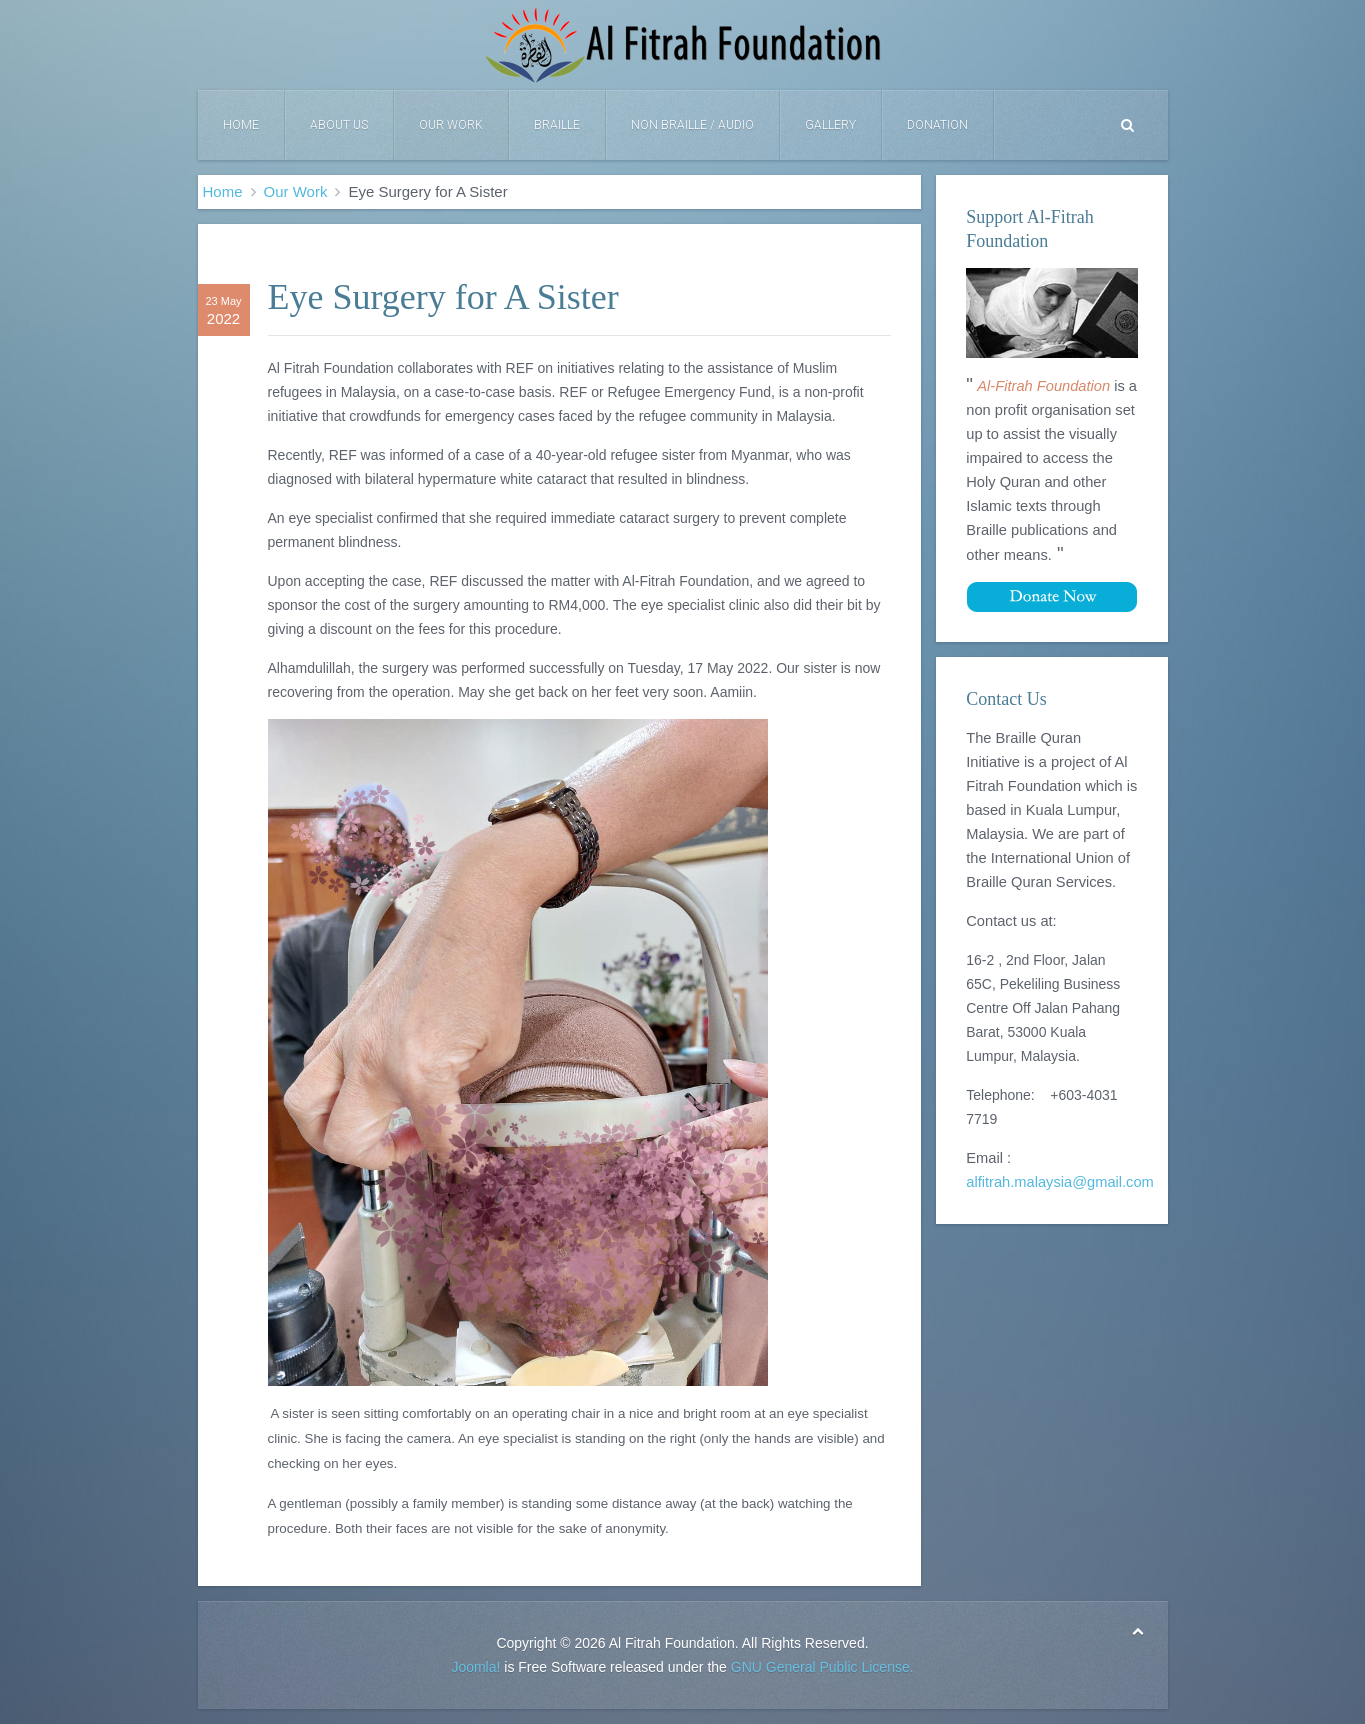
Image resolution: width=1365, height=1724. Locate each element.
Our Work (451, 125)
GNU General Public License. (822, 1667)
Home (241, 125)
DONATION (937, 125)
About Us (339, 125)
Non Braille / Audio (692, 125)
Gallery (830, 125)
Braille (557, 125)
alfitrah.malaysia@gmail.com (1060, 1182)
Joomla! (475, 1667)
